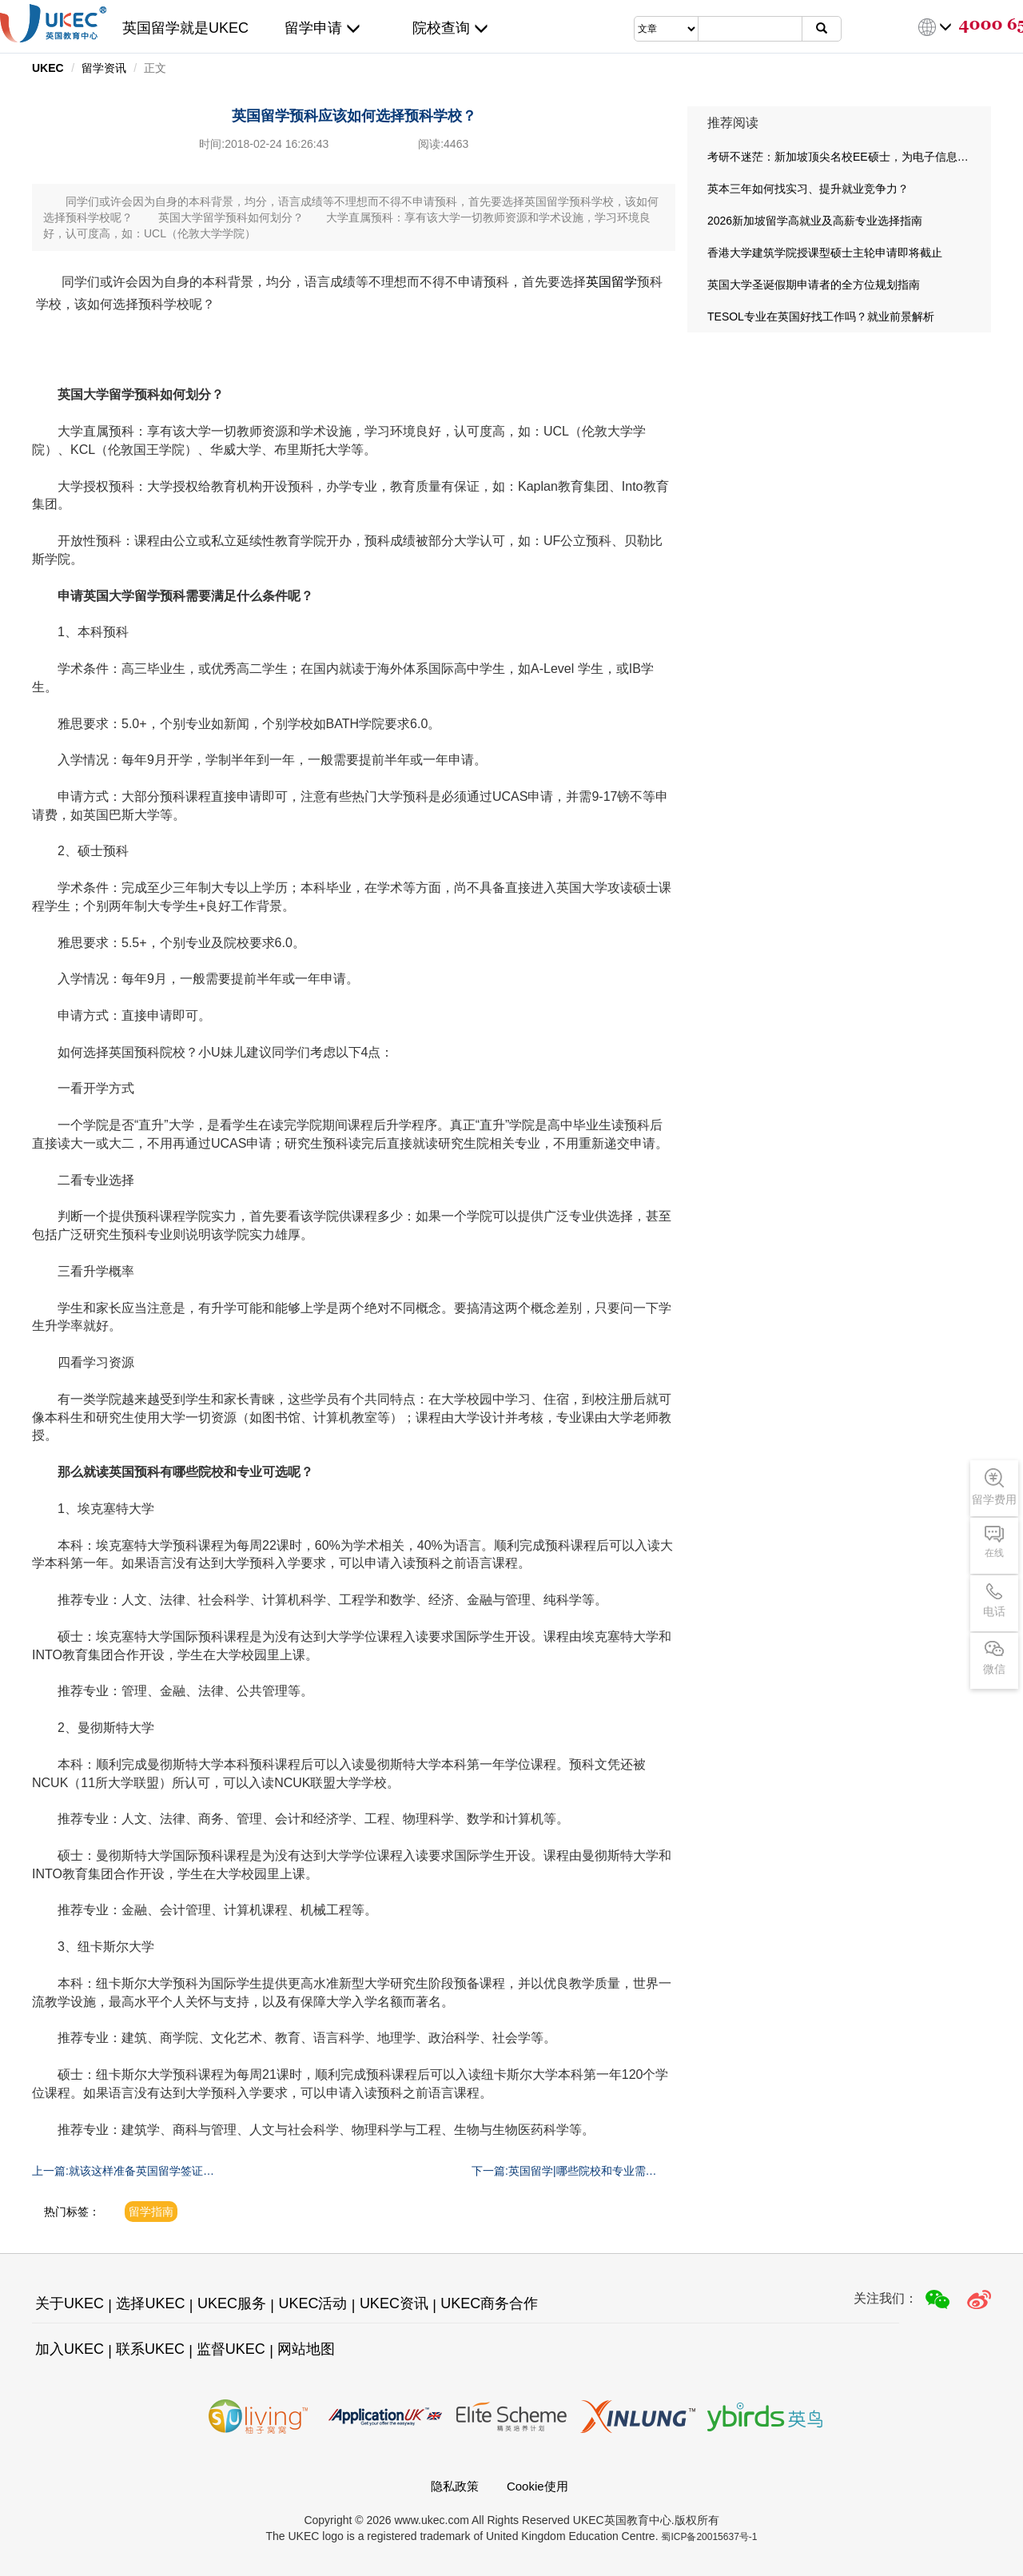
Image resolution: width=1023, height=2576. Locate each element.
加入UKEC (69, 2349)
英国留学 (611, 282)
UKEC (48, 68)
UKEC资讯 (394, 2303)
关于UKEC (69, 2303)
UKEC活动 (312, 2303)
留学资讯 (104, 68)
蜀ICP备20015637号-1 (709, 2536)
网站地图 (306, 2349)
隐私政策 (455, 2486)
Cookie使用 (537, 2486)
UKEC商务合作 (489, 2303)
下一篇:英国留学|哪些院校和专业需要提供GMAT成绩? (564, 2171)
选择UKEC (150, 2303)
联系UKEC (150, 2349)
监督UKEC (231, 2349)
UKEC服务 (231, 2303)
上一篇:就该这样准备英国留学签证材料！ (123, 2171)
